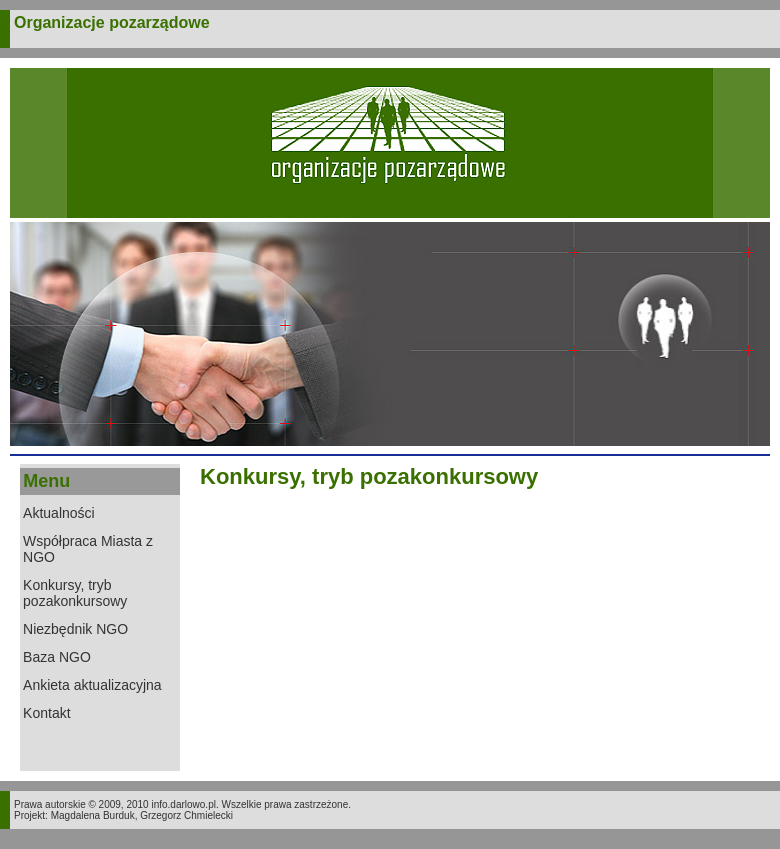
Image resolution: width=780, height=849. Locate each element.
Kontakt (46, 713)
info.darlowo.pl (183, 804)
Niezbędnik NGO (75, 629)
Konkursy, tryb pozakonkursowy (75, 593)
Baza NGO (57, 657)
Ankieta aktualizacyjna (92, 685)
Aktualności (59, 513)
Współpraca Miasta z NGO (88, 549)
